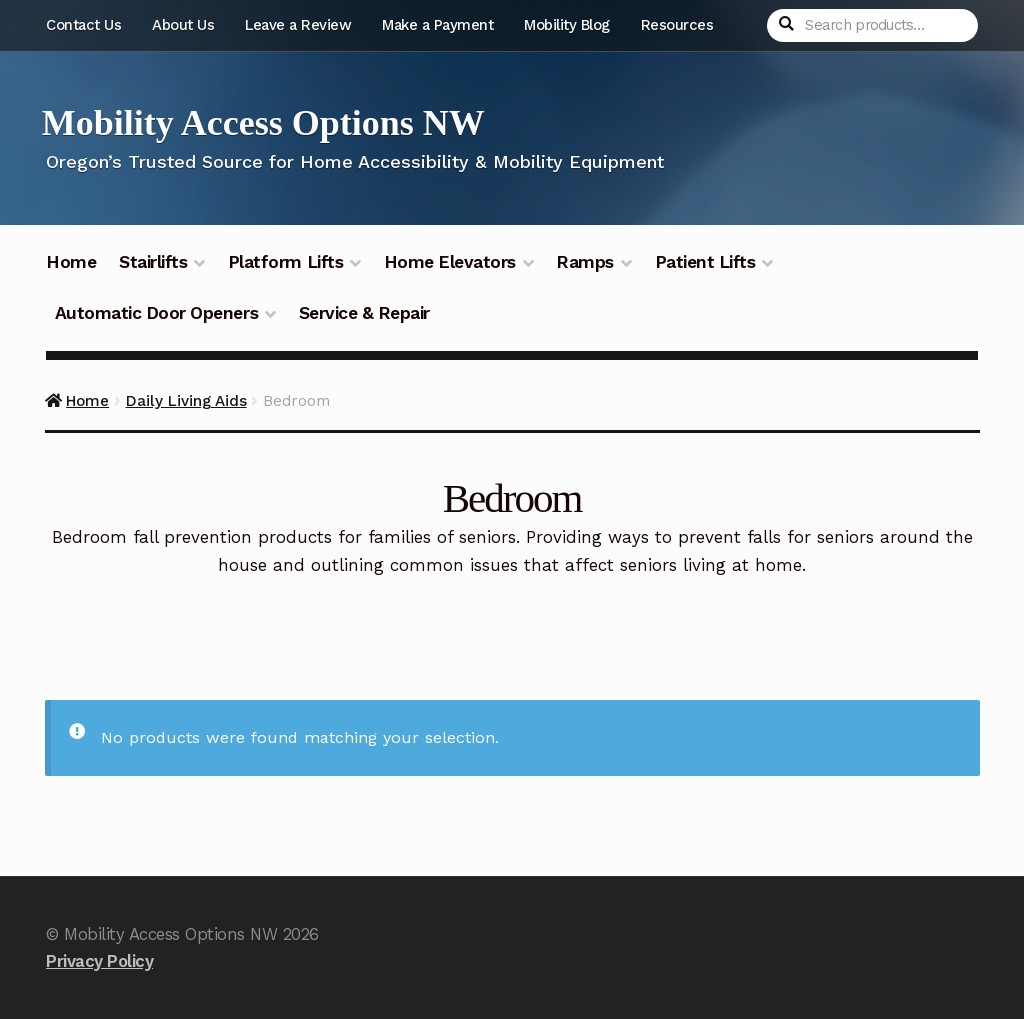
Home (71, 262)
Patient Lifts (705, 262)
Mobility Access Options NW (263, 123)
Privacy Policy (99, 961)
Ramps (585, 262)
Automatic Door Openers (156, 313)
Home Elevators (450, 262)
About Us (183, 25)
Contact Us (83, 25)
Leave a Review (298, 25)
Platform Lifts (285, 262)
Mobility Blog (567, 25)
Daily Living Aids (186, 401)
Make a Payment (437, 25)
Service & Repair (364, 313)
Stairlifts (153, 262)
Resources (677, 25)
